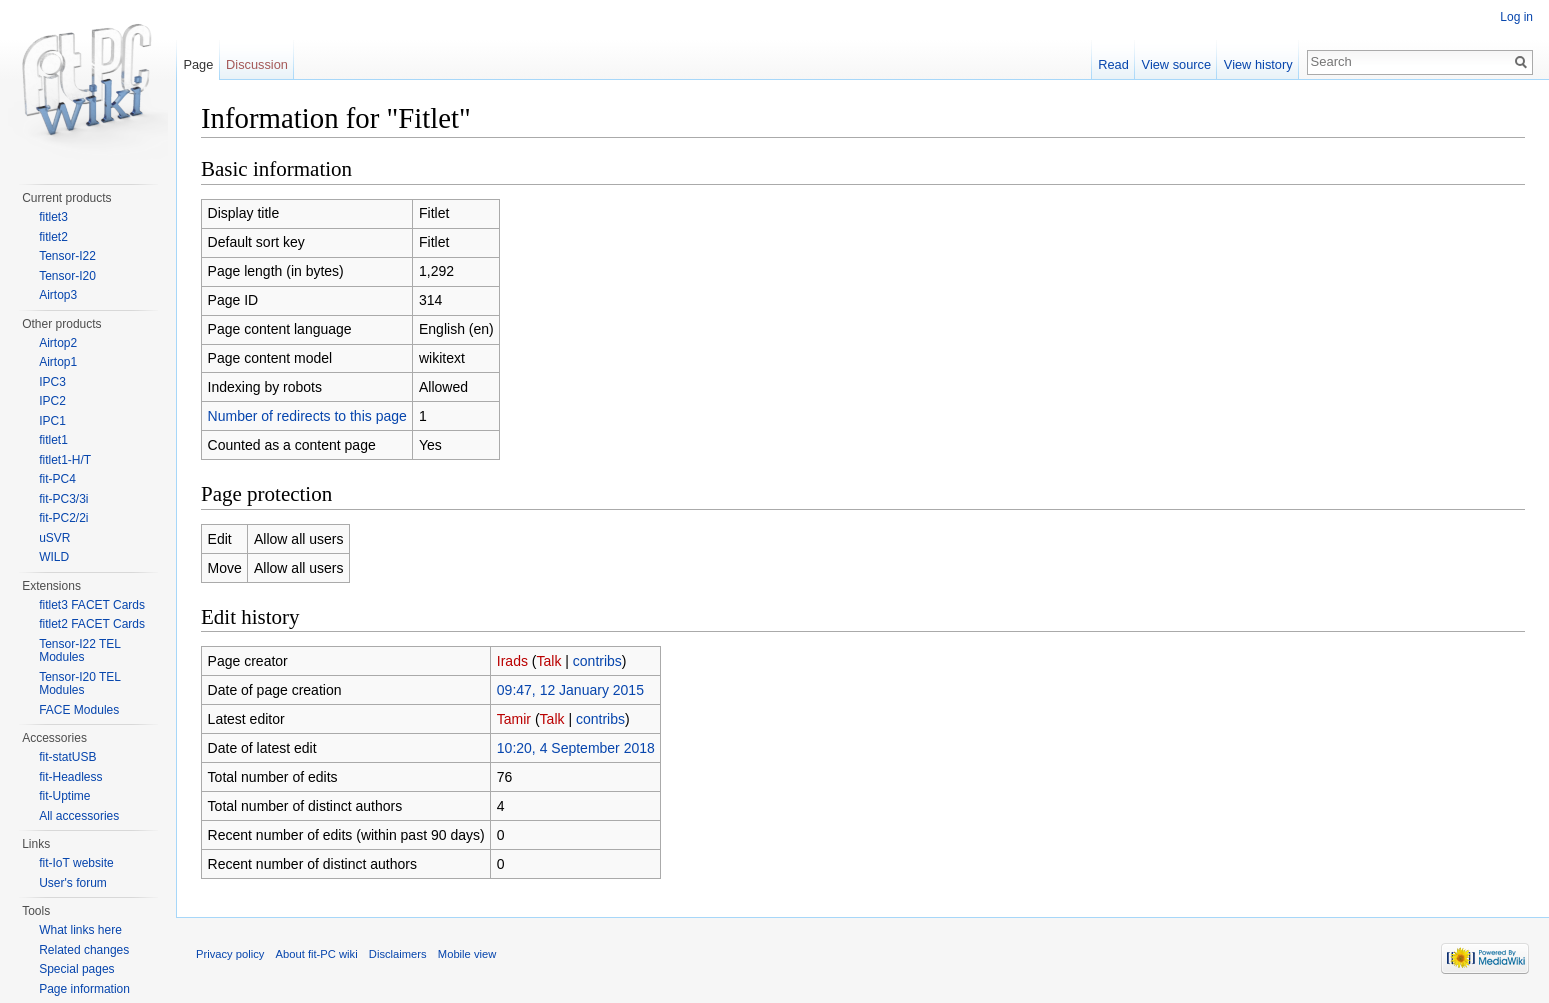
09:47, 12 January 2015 (570, 690)
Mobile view (467, 954)
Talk (549, 661)
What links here (80, 930)
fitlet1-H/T (65, 460)
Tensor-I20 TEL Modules (79, 684)
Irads (512, 661)
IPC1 (52, 421)
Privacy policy (230, 954)
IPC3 (52, 382)
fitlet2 (53, 237)
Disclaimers (398, 954)
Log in (1516, 17)
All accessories (79, 816)
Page (198, 64)
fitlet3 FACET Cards (92, 605)
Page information (84, 989)
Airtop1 (58, 362)
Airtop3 (58, 295)
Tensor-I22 (67, 256)
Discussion (257, 64)
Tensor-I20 (67, 276)
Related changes (84, 950)
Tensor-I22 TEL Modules (79, 651)
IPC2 (52, 401)
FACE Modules (79, 710)
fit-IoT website (76, 863)
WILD (54, 557)
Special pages (76, 969)
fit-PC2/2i (63, 518)
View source (1176, 64)
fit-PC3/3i (63, 499)
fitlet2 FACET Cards (92, 624)
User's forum (73, 883)
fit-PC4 (57, 479)
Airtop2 (58, 343)
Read (1113, 64)
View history (1258, 64)
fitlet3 (53, 217)
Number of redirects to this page (307, 416)
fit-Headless (70, 777)
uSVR (54, 538)
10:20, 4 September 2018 (576, 748)
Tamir (514, 719)
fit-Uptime (64, 796)
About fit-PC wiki (317, 954)
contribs (597, 661)
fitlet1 (53, 440)
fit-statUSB (67, 757)
